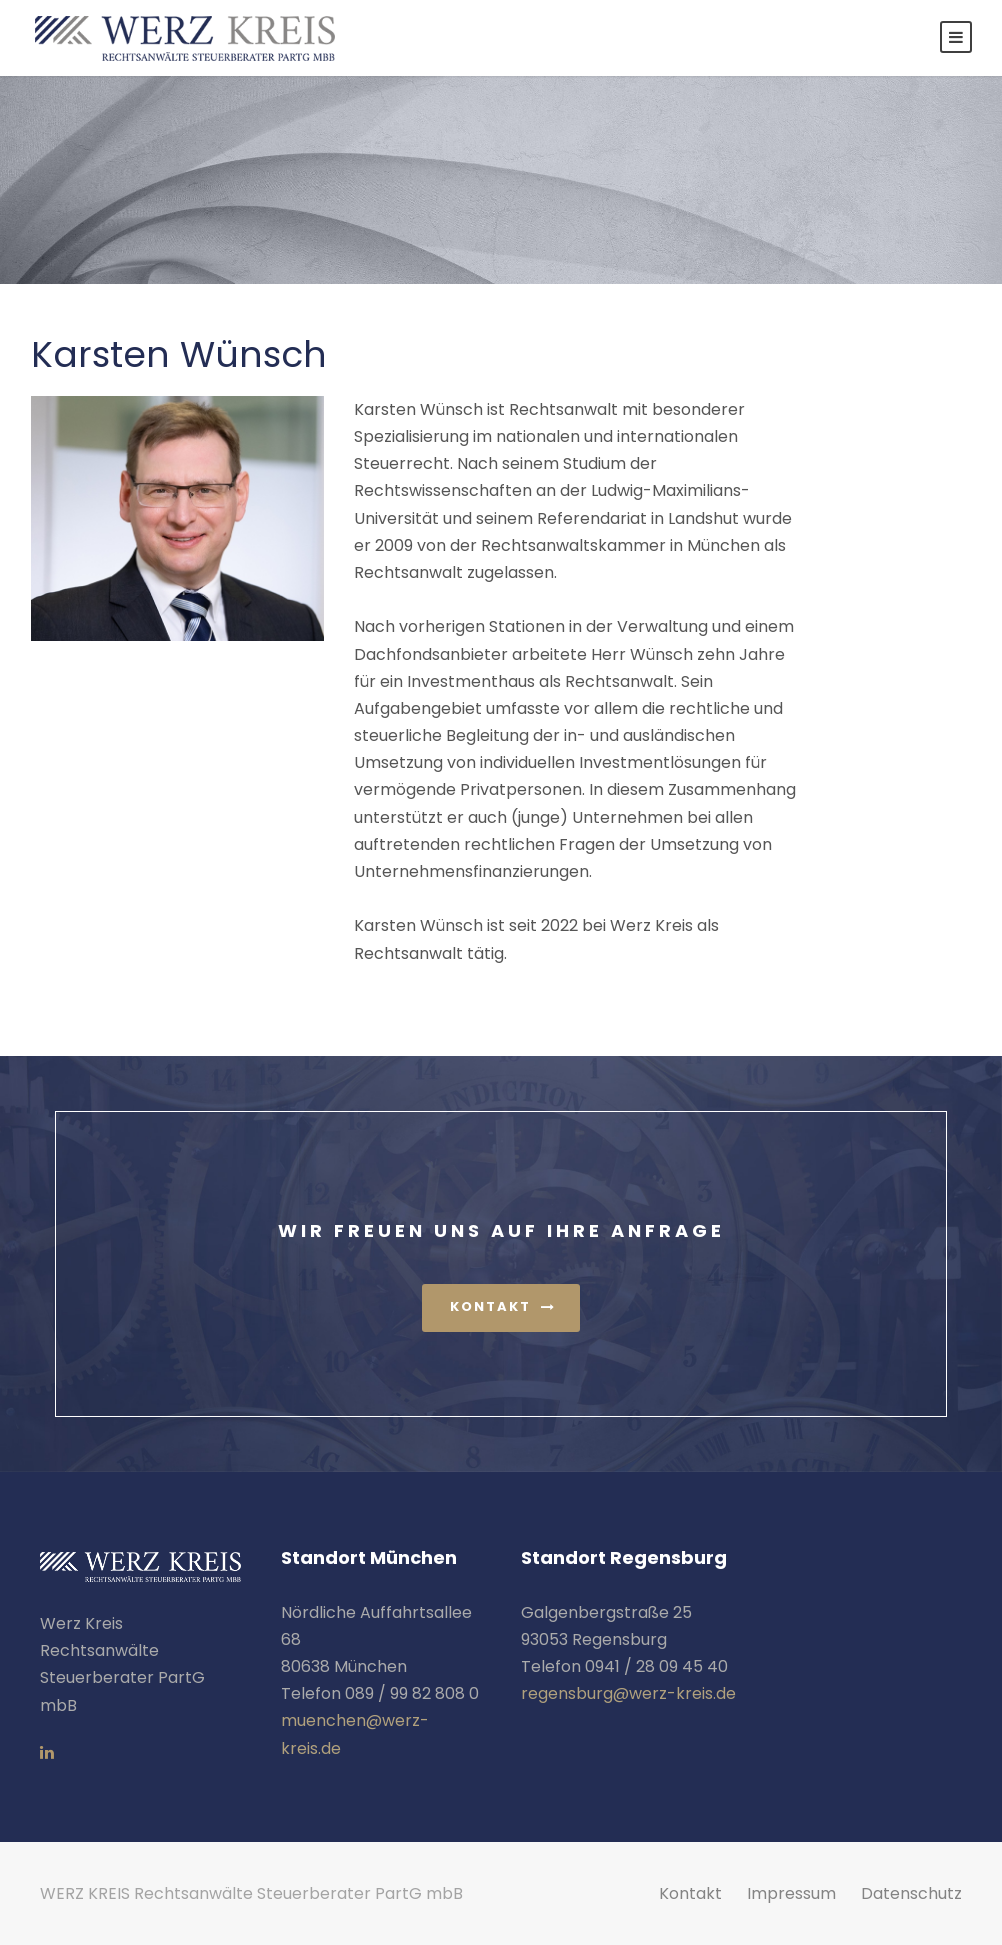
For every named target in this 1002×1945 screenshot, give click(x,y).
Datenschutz (911, 1893)
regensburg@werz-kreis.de (628, 1693)
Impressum (791, 1893)
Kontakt (690, 1893)
